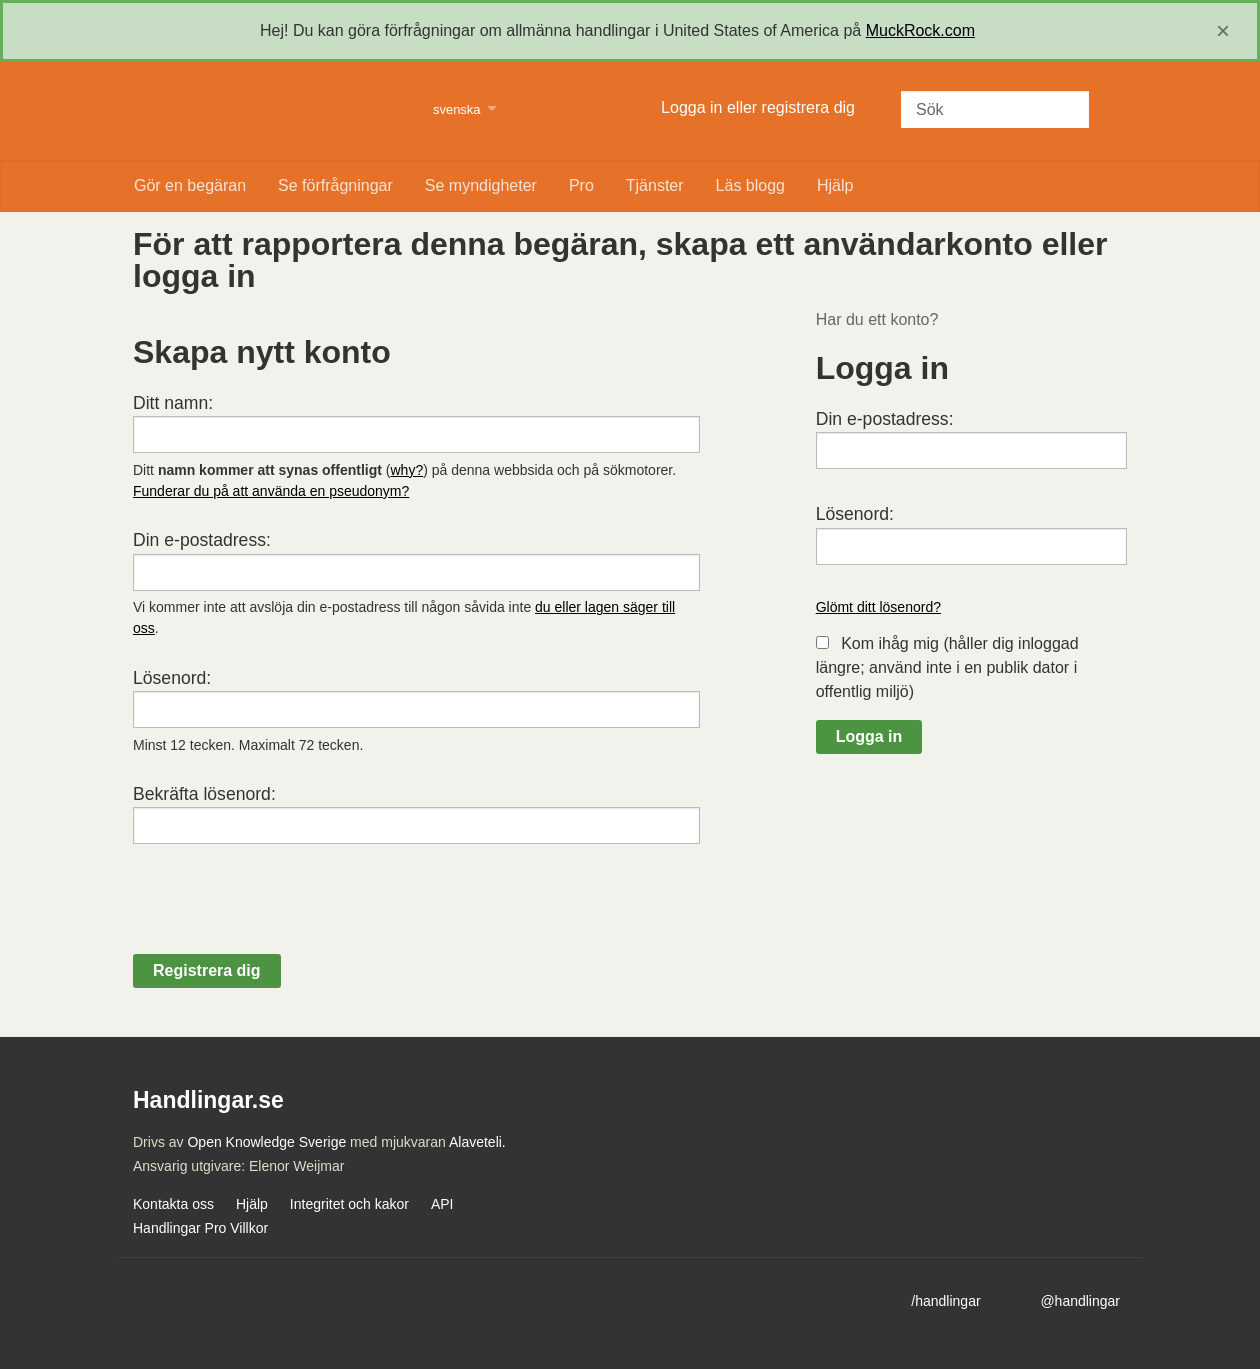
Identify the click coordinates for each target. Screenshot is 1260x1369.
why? (407, 470)
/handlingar (945, 1301)
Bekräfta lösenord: (204, 794)
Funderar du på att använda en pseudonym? (271, 491)
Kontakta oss (173, 1204)
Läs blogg (750, 185)
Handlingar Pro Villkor (200, 1228)
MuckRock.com (920, 30)
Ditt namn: (173, 403)
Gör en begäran (190, 185)
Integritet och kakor (349, 1204)
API (442, 1204)
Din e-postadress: (202, 540)
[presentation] (285, 915)
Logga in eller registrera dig (758, 107)
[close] (1223, 31)
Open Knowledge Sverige (266, 1142)
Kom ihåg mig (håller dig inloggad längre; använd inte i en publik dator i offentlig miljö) (947, 667)
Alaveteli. (477, 1142)
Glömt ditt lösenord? (878, 607)
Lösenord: (172, 678)
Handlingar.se (270, 111)
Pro (581, 185)
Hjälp (835, 185)
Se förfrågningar (335, 185)
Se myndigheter (481, 185)
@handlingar (1080, 1301)
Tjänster (655, 185)
